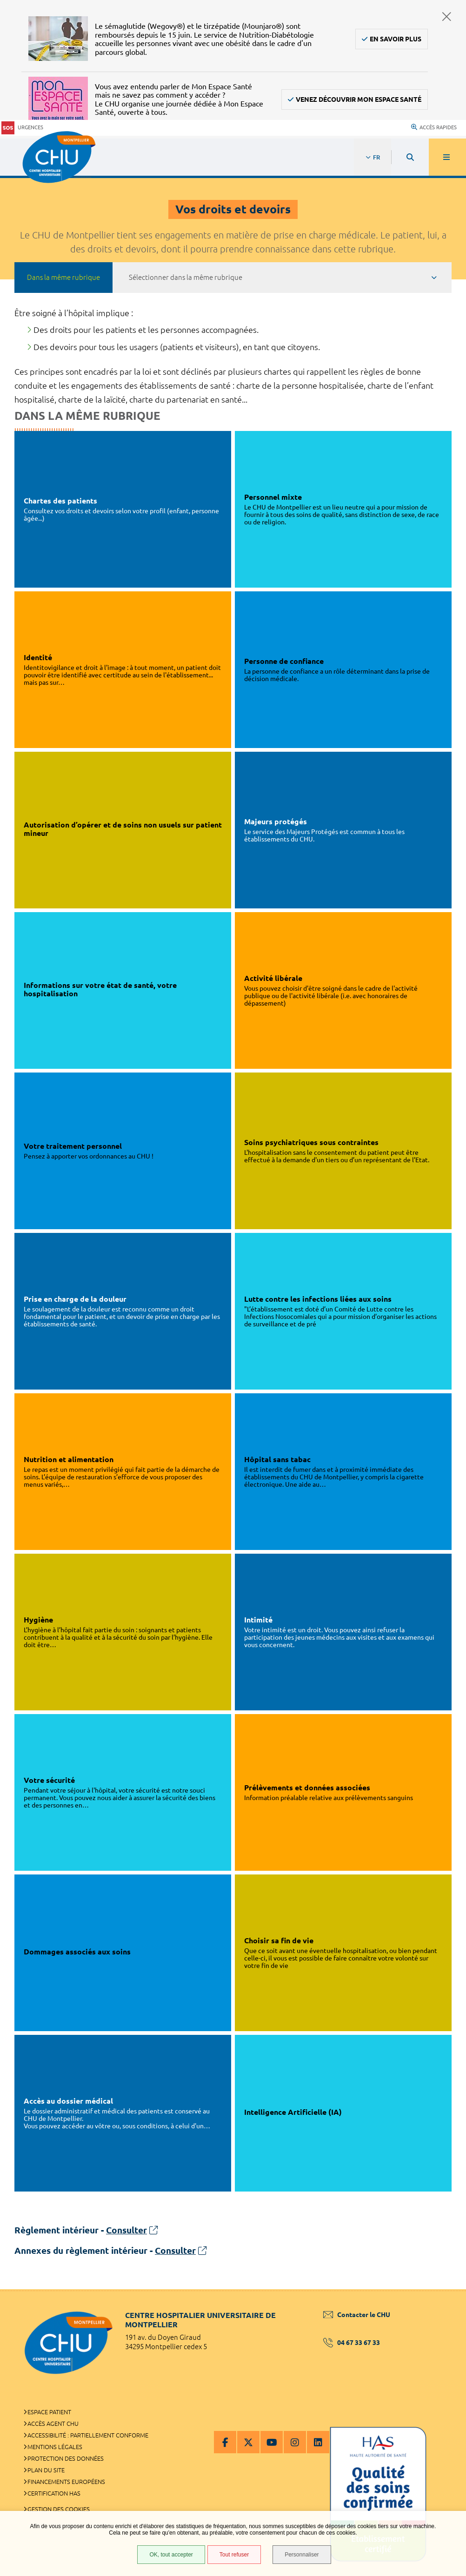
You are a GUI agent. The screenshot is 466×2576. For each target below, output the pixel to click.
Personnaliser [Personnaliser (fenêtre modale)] (302, 2554)
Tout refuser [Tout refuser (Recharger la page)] (234, 2554)
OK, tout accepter (171, 2554)
